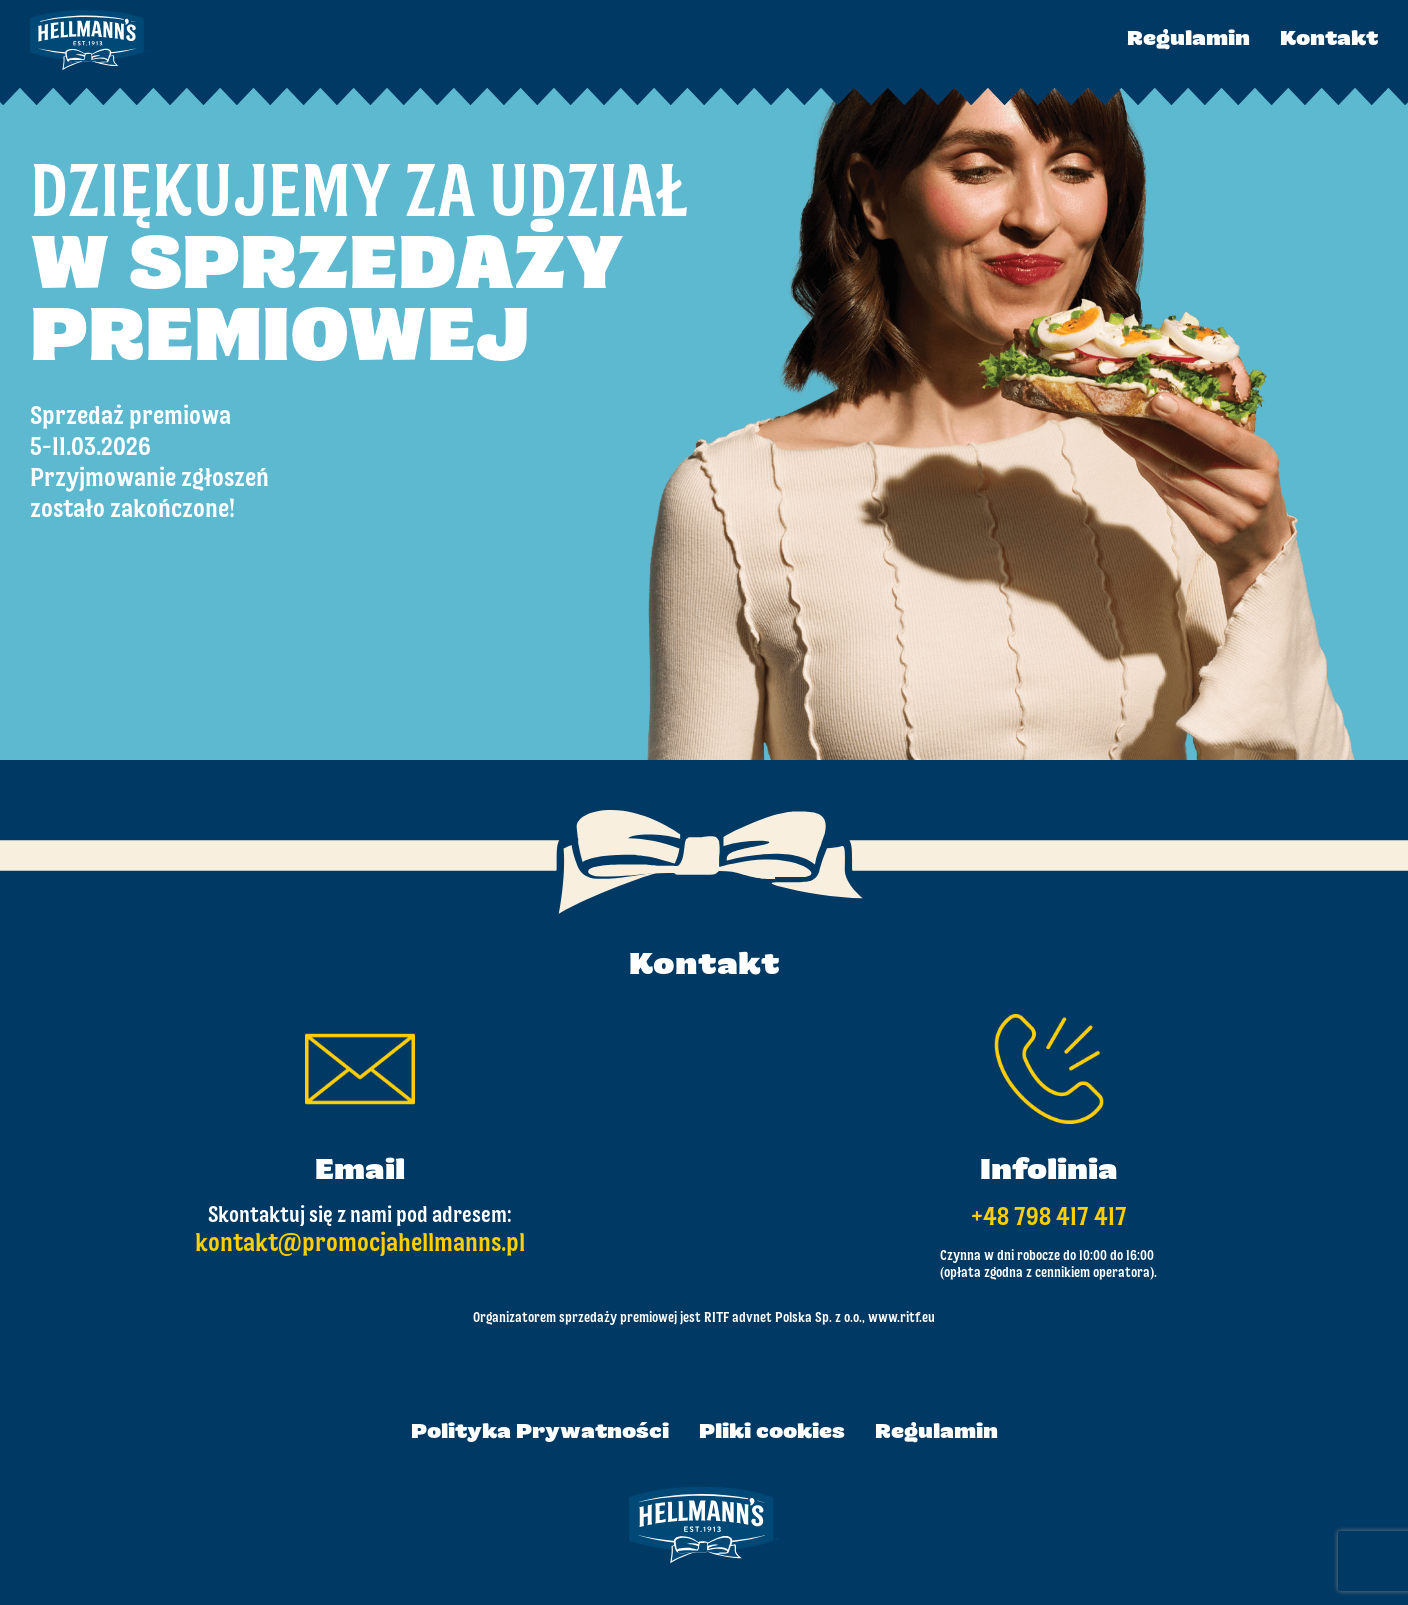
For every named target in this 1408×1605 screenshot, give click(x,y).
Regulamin (1188, 40)
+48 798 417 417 (1049, 1218)
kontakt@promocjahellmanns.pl (360, 1244)
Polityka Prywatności (540, 1433)
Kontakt (1329, 40)
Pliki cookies (772, 1433)
